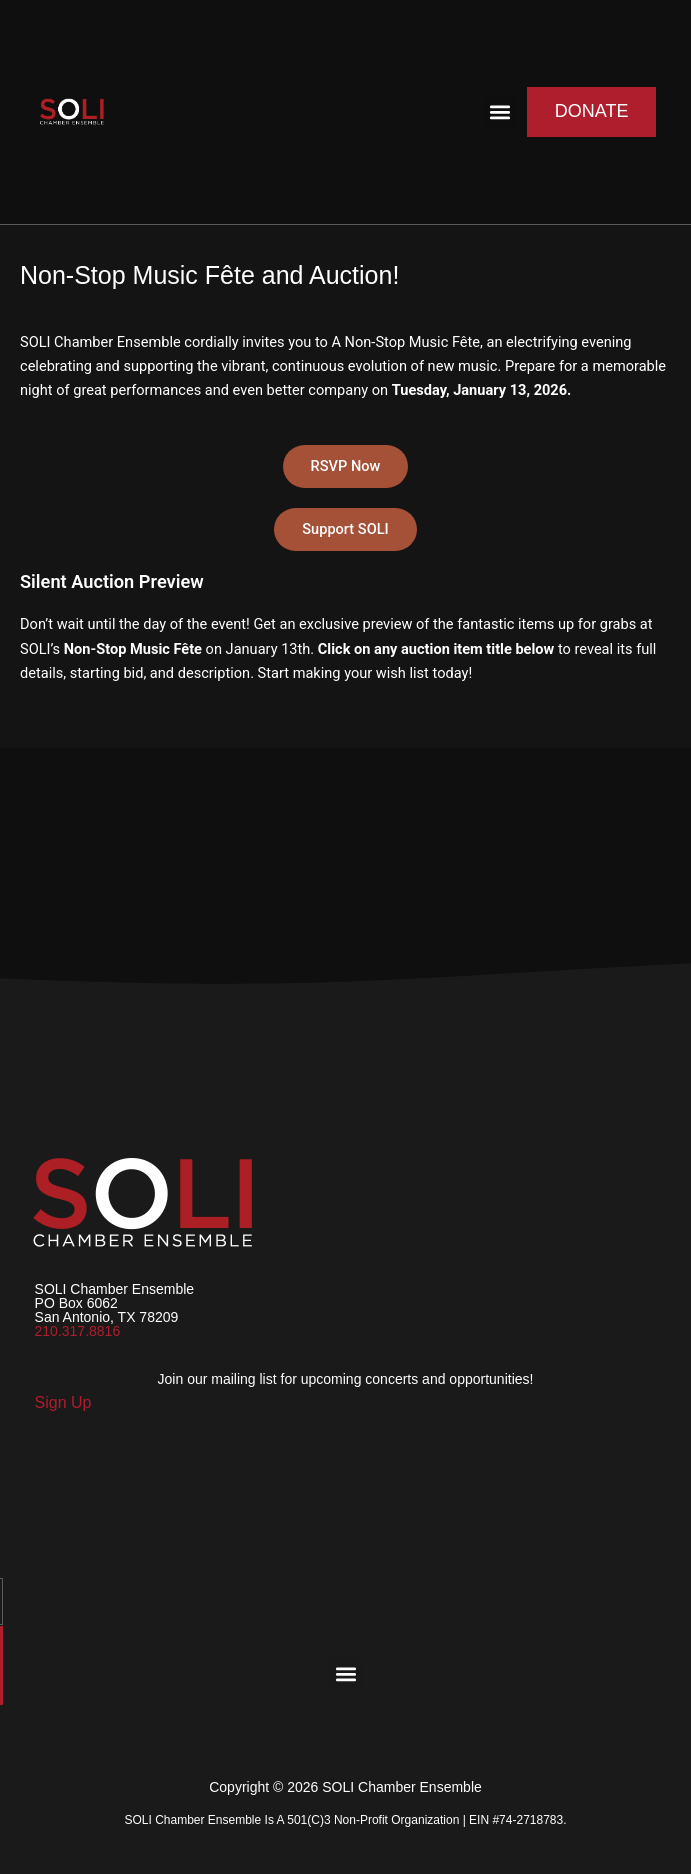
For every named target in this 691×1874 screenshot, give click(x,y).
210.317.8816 (78, 1331)
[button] (500, 111)
